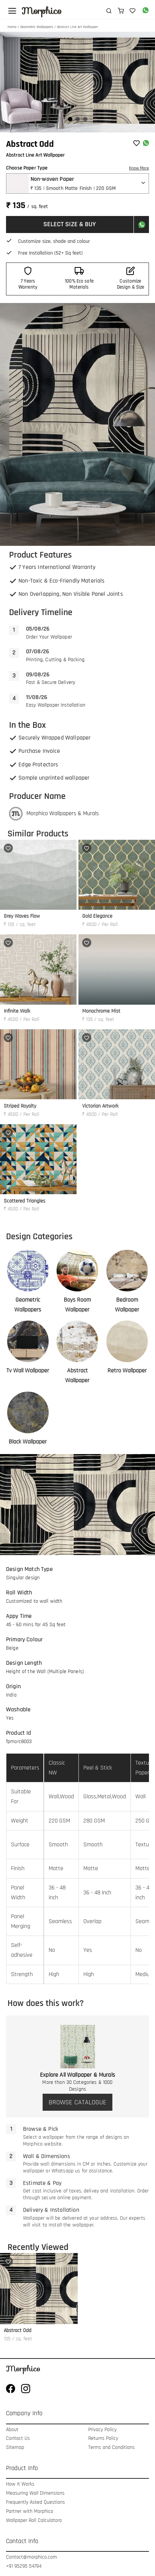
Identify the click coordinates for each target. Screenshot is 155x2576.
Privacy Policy (102, 2430)
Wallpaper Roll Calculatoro (34, 2520)
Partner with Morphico (29, 2511)
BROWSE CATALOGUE (77, 2102)
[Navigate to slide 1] (70, 119)
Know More (139, 168)
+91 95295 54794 (23, 2566)
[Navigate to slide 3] (85, 119)
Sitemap (15, 2447)
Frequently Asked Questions (35, 2502)
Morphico (41, 11)
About (12, 2430)
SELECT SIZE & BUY (69, 224)
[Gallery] (77, 82)
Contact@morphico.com (31, 2557)
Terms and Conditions (111, 2447)
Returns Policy (103, 2438)
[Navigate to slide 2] (77, 119)
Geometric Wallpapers (36, 27)
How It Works (20, 2484)
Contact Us (18, 2438)
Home (12, 27)
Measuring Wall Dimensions (35, 2493)
